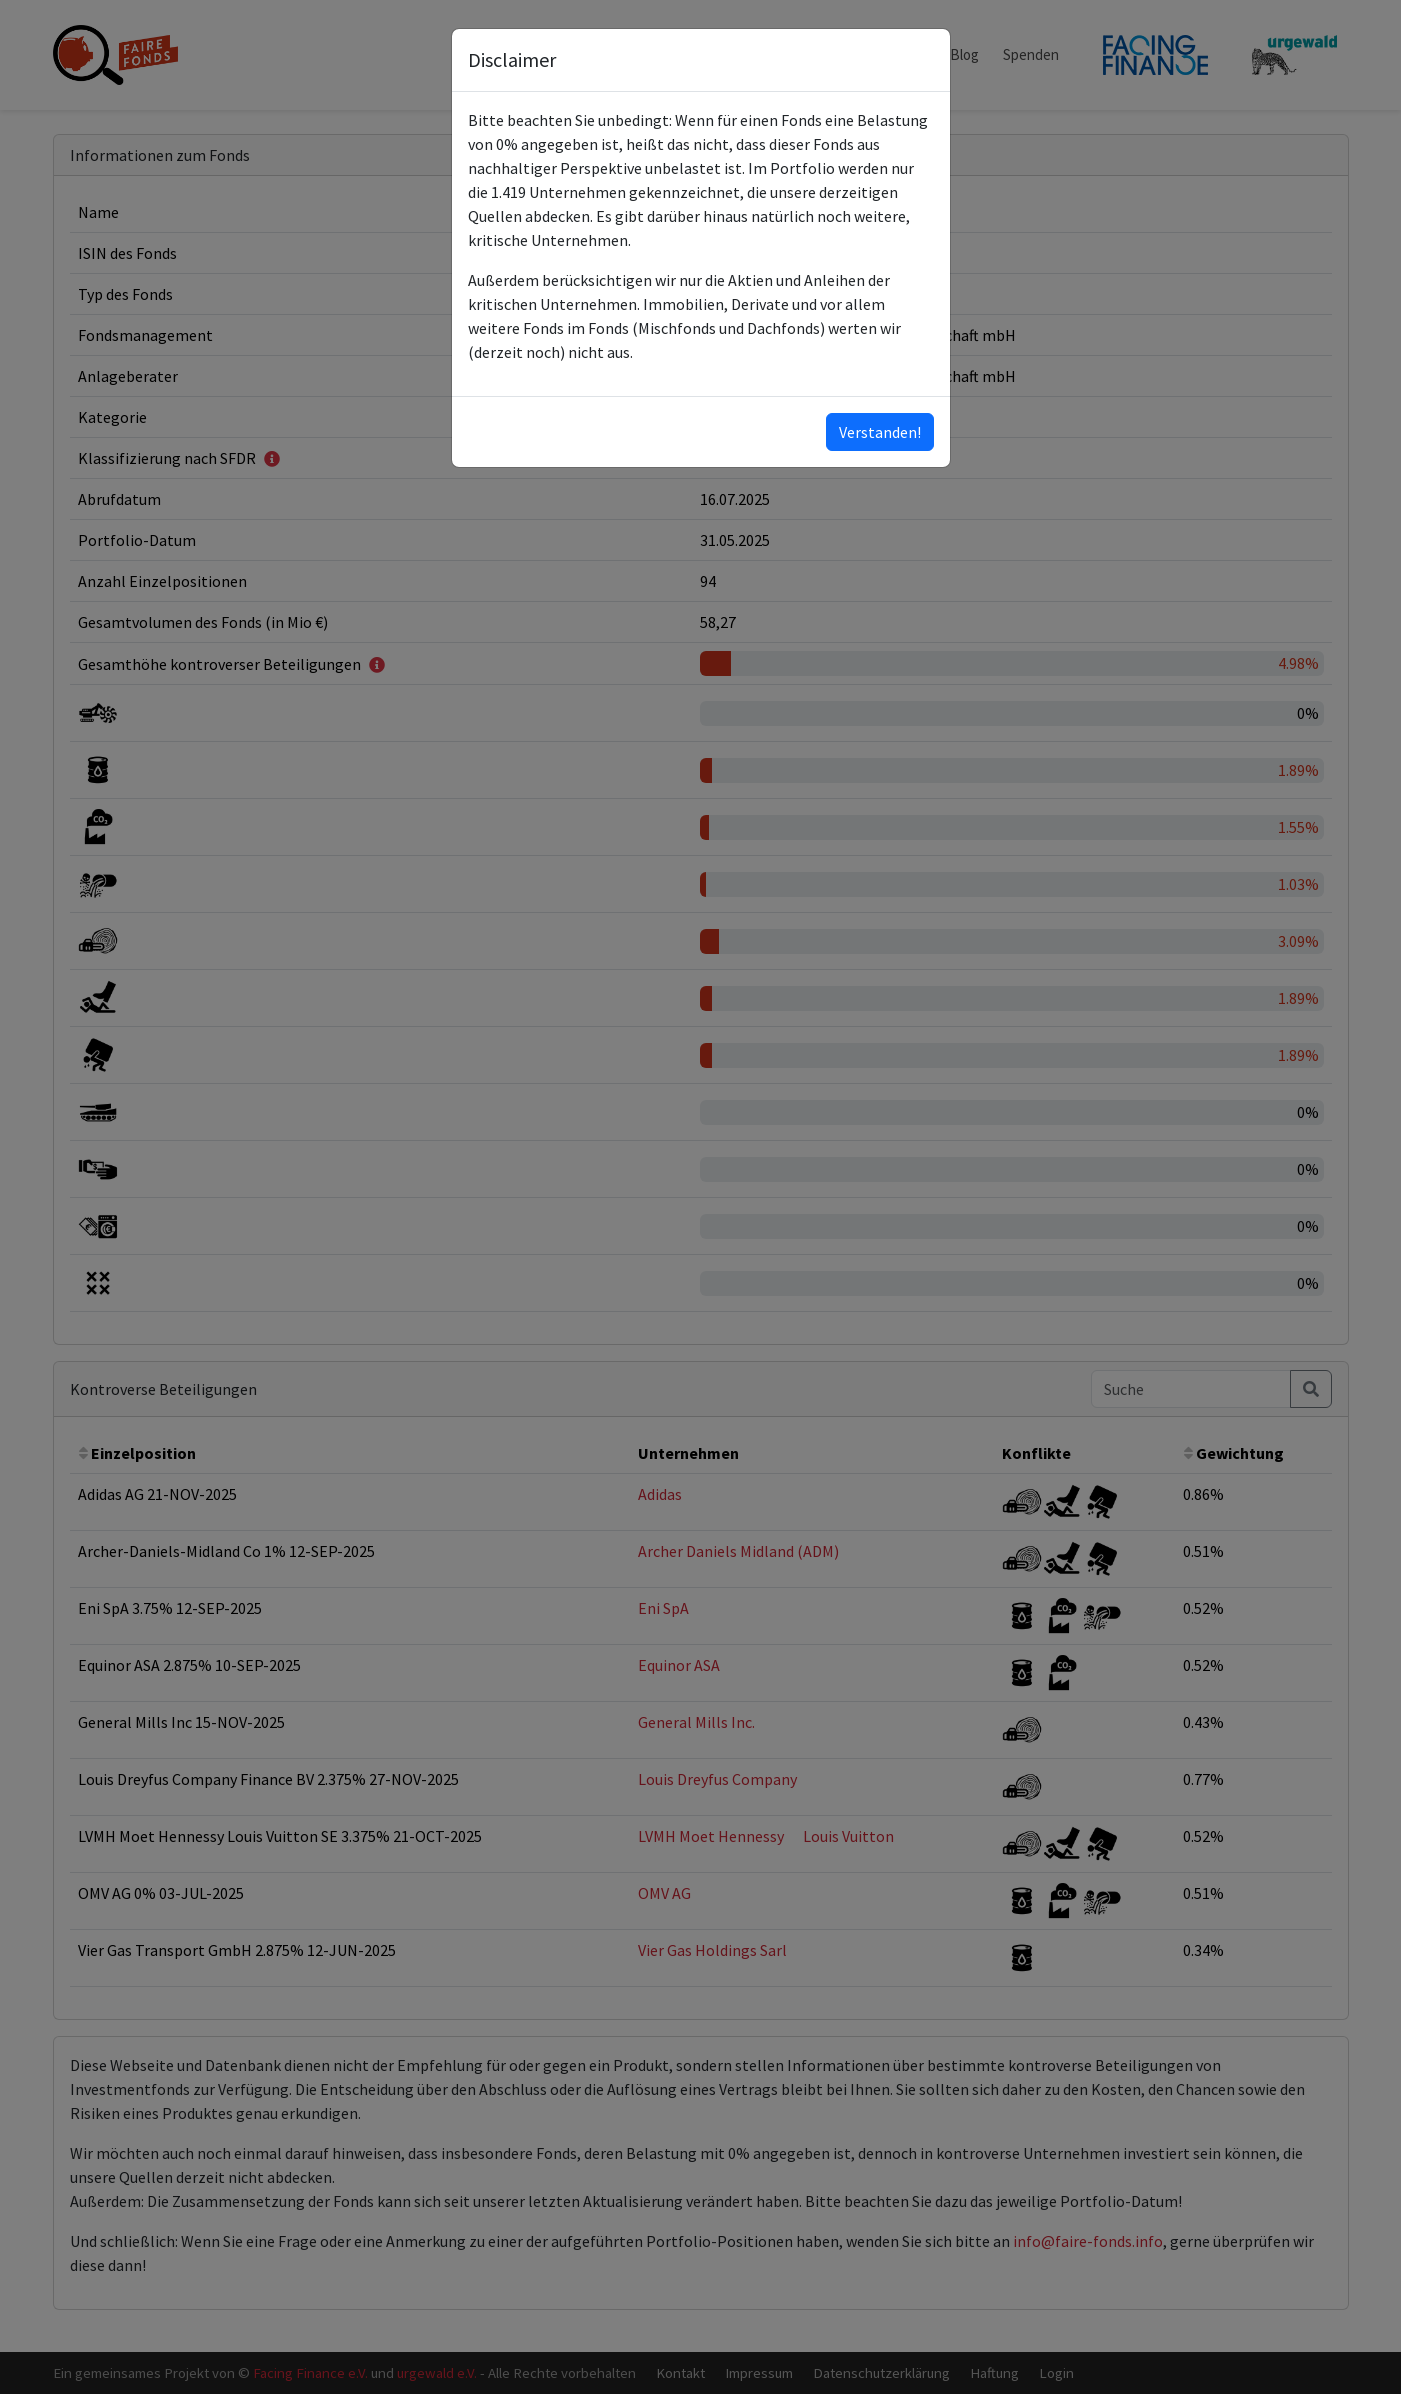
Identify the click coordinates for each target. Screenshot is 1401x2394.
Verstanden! (880, 432)
